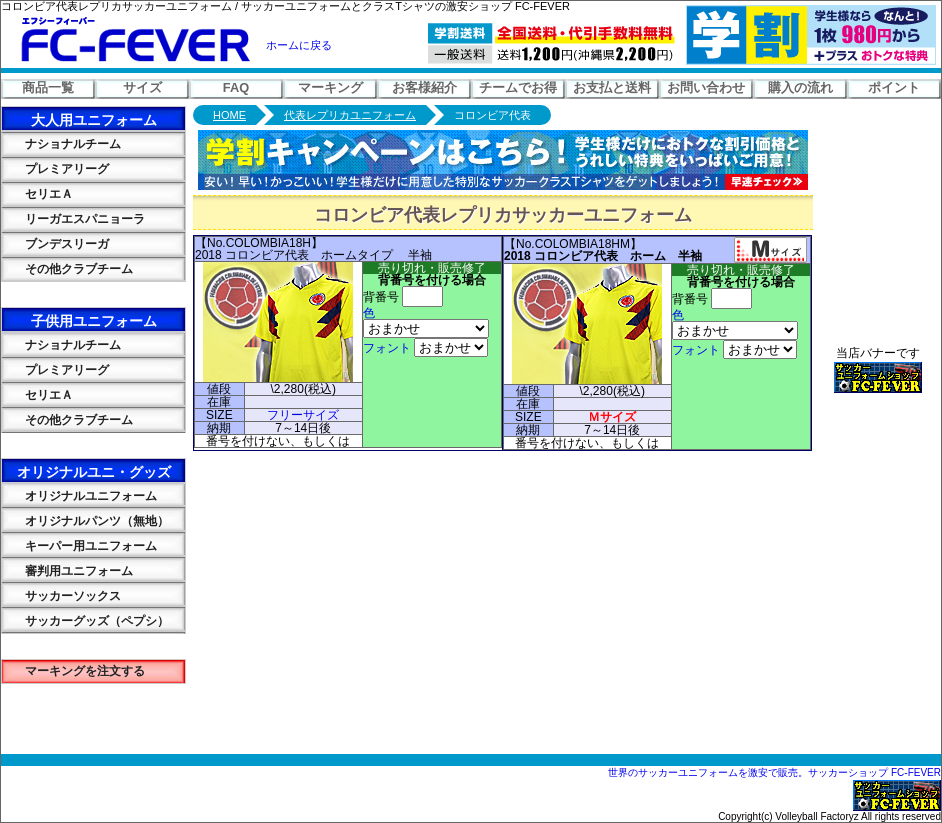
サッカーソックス (61, 596)
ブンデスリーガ (55, 244)
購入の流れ (800, 87)
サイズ (142, 87)
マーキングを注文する (73, 671)
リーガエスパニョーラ (73, 219)
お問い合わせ (706, 87)
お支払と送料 (612, 87)
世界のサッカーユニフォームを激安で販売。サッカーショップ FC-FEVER (774, 772)
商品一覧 (48, 87)
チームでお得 (518, 87)
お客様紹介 (424, 87)
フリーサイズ (303, 415)
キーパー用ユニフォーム (79, 546)
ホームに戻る (299, 45)
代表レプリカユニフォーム (350, 115)
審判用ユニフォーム (67, 571)
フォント (387, 348)
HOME (229, 115)
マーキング (330, 87)
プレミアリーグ (55, 169)
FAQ (236, 87)
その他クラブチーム (67, 269)
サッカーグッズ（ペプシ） (85, 621)
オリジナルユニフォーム (79, 496)
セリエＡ (37, 194)
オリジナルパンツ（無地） (85, 521)
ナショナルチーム (61, 144)
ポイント (894, 87)
